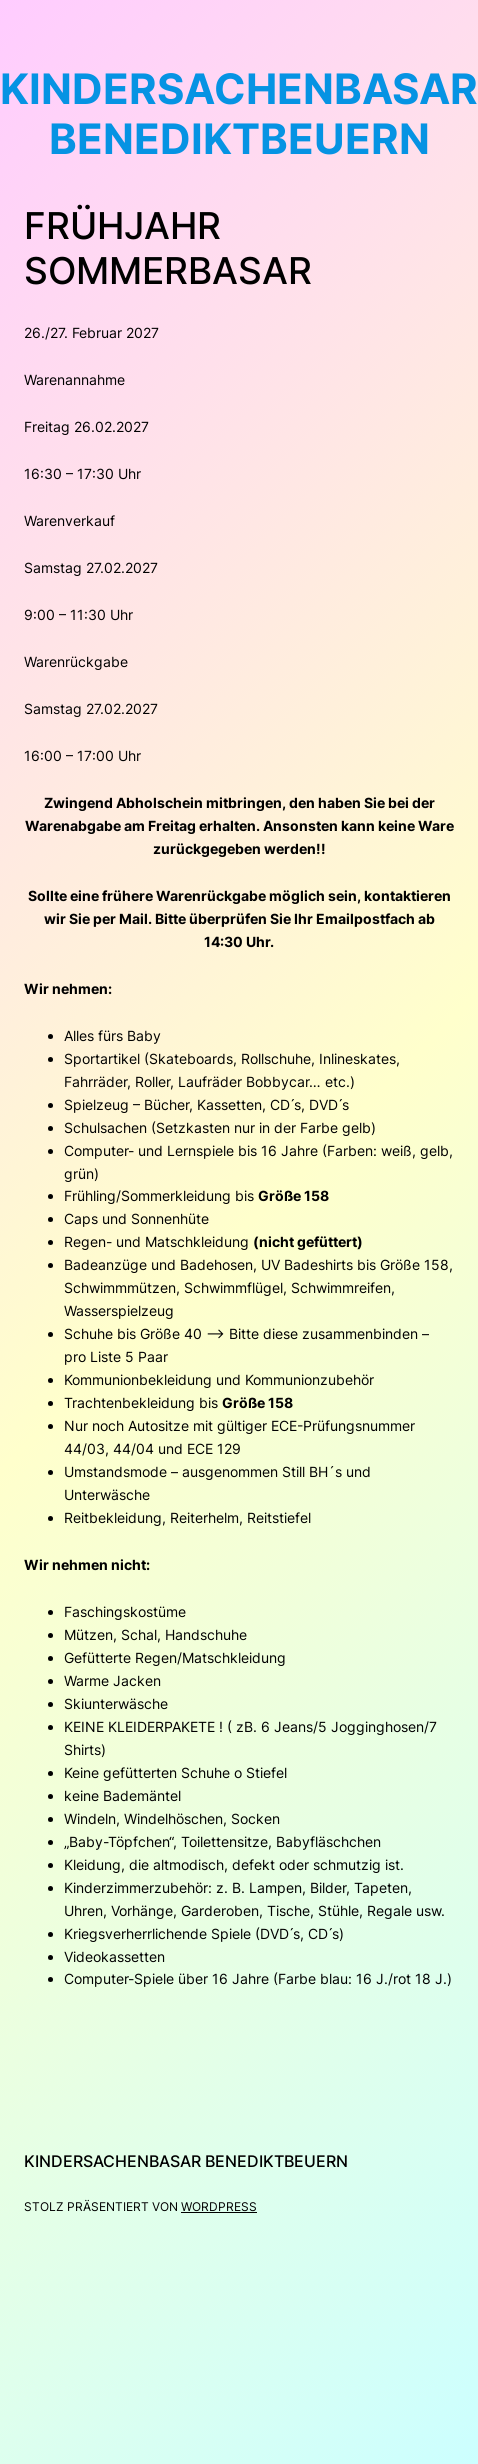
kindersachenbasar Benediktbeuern (186, 2161)
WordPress (219, 2206)
